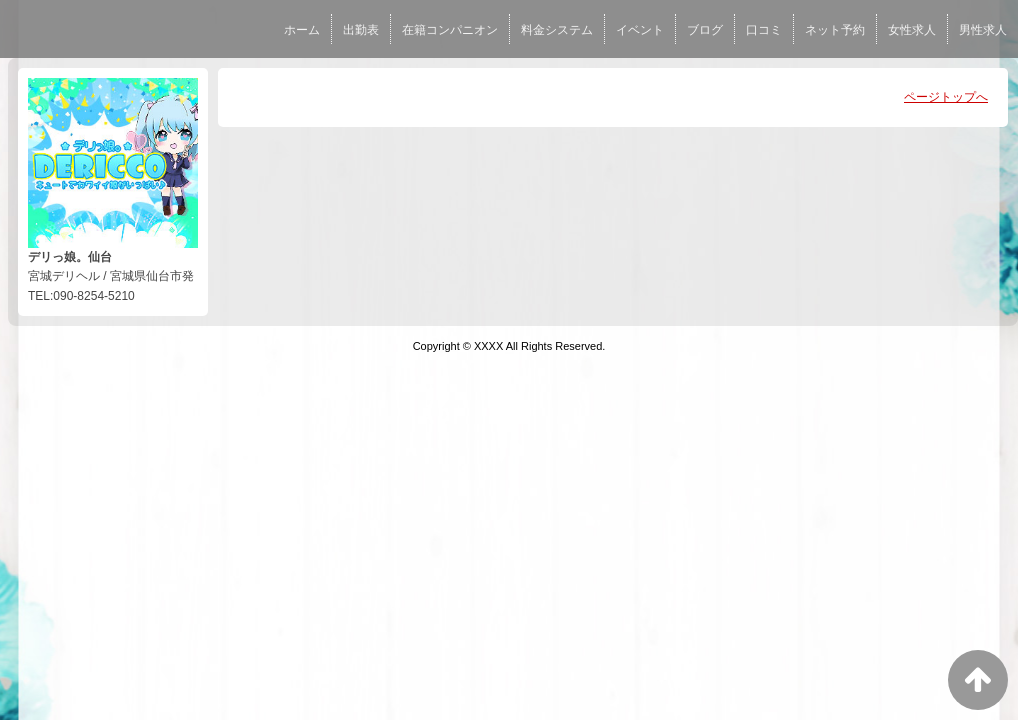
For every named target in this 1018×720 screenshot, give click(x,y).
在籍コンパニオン (450, 30)
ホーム (302, 30)
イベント (640, 30)
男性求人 (983, 30)
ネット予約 (835, 30)
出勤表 (361, 30)
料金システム (557, 30)
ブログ (705, 30)
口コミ (764, 30)
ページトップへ (946, 97)
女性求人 (912, 30)
